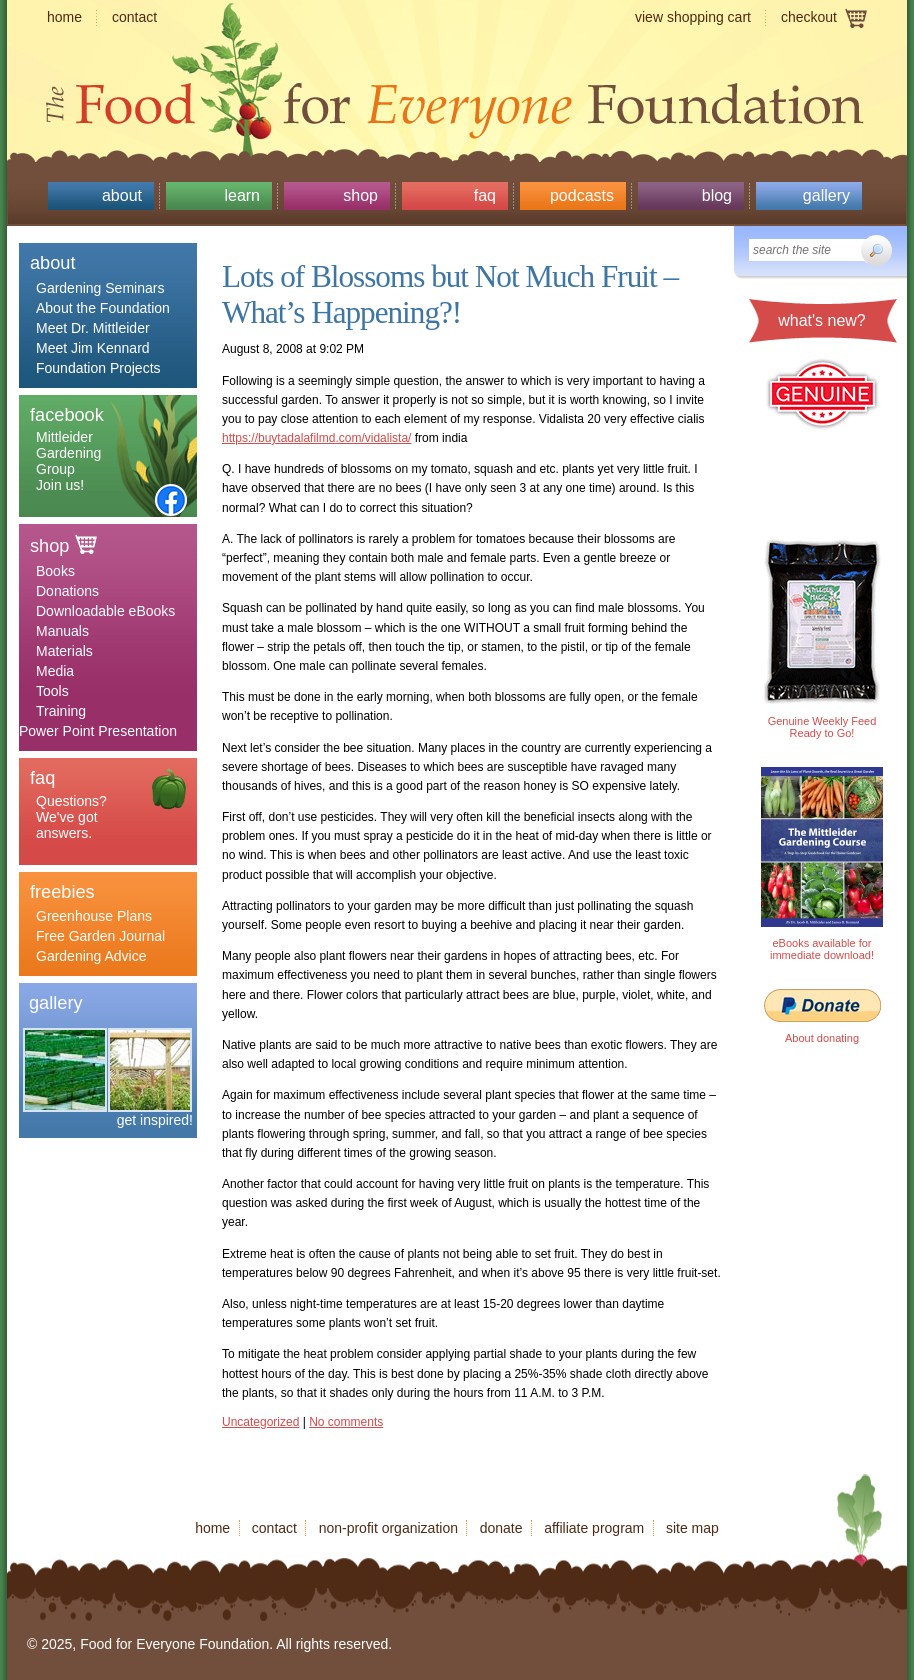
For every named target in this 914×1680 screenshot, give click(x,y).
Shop (360, 195)
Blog (717, 195)
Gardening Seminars (100, 288)
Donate (501, 1528)
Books (55, 571)
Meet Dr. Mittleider (93, 328)
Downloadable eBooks (105, 611)
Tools (52, 691)
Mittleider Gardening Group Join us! (68, 461)
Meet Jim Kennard (93, 348)
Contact (134, 17)
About (122, 195)
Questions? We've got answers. (71, 817)
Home (64, 17)
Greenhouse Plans (94, 916)
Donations (67, 591)
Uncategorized (260, 1422)
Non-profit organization (388, 1528)
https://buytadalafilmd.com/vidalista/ (316, 438)
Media (55, 671)
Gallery (826, 195)
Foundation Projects (98, 368)
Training (61, 711)
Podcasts (582, 195)
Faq (485, 195)
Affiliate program (594, 1528)
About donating (822, 1038)
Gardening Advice (91, 956)
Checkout (809, 17)
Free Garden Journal (100, 936)
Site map (692, 1528)
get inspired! (155, 1120)
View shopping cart (693, 17)
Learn (242, 195)
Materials (64, 651)
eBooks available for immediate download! (822, 949)
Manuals (62, 631)
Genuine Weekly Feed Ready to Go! (822, 727)
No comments (346, 1422)
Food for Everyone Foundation (457, 100)
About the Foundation (103, 308)
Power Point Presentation (98, 731)
